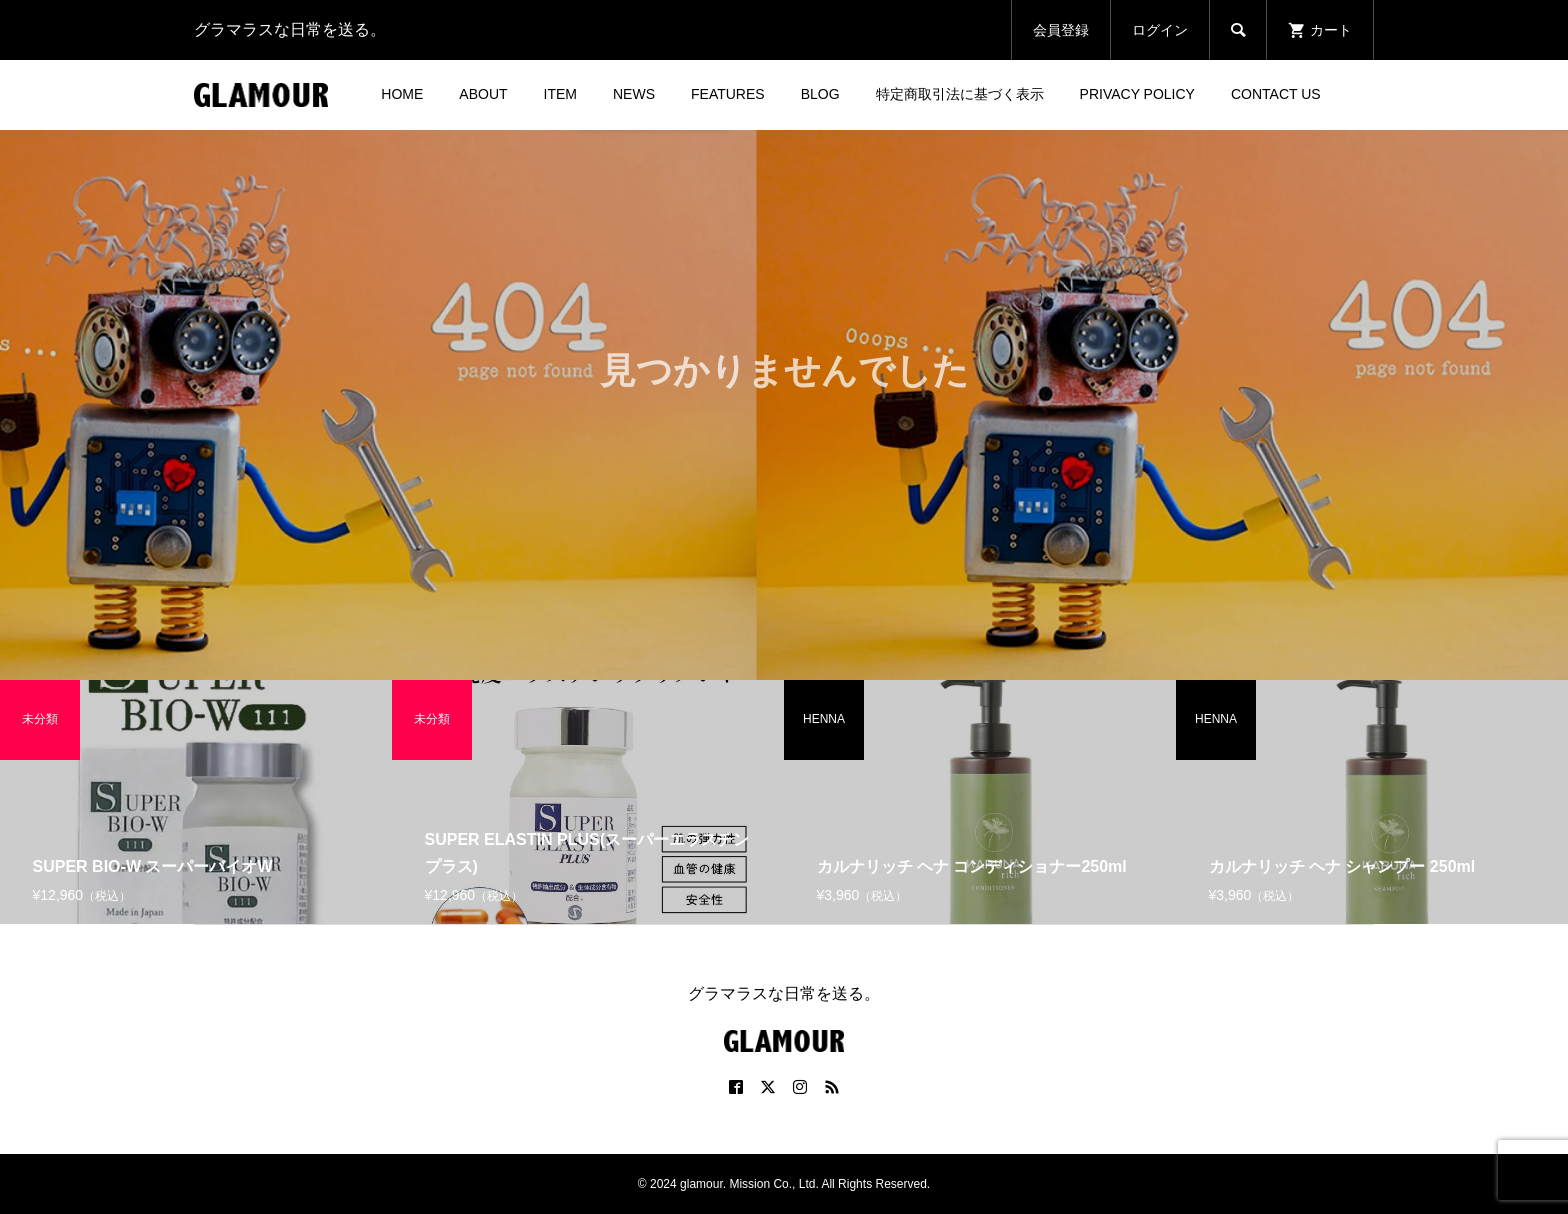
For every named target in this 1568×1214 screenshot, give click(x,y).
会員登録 (1061, 30)
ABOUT (483, 94)
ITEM (560, 94)
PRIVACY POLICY (1137, 94)
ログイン (1160, 30)
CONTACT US (1276, 94)
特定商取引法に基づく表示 (960, 94)
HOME (402, 94)
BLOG (820, 94)
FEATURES (728, 94)
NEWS (634, 94)
